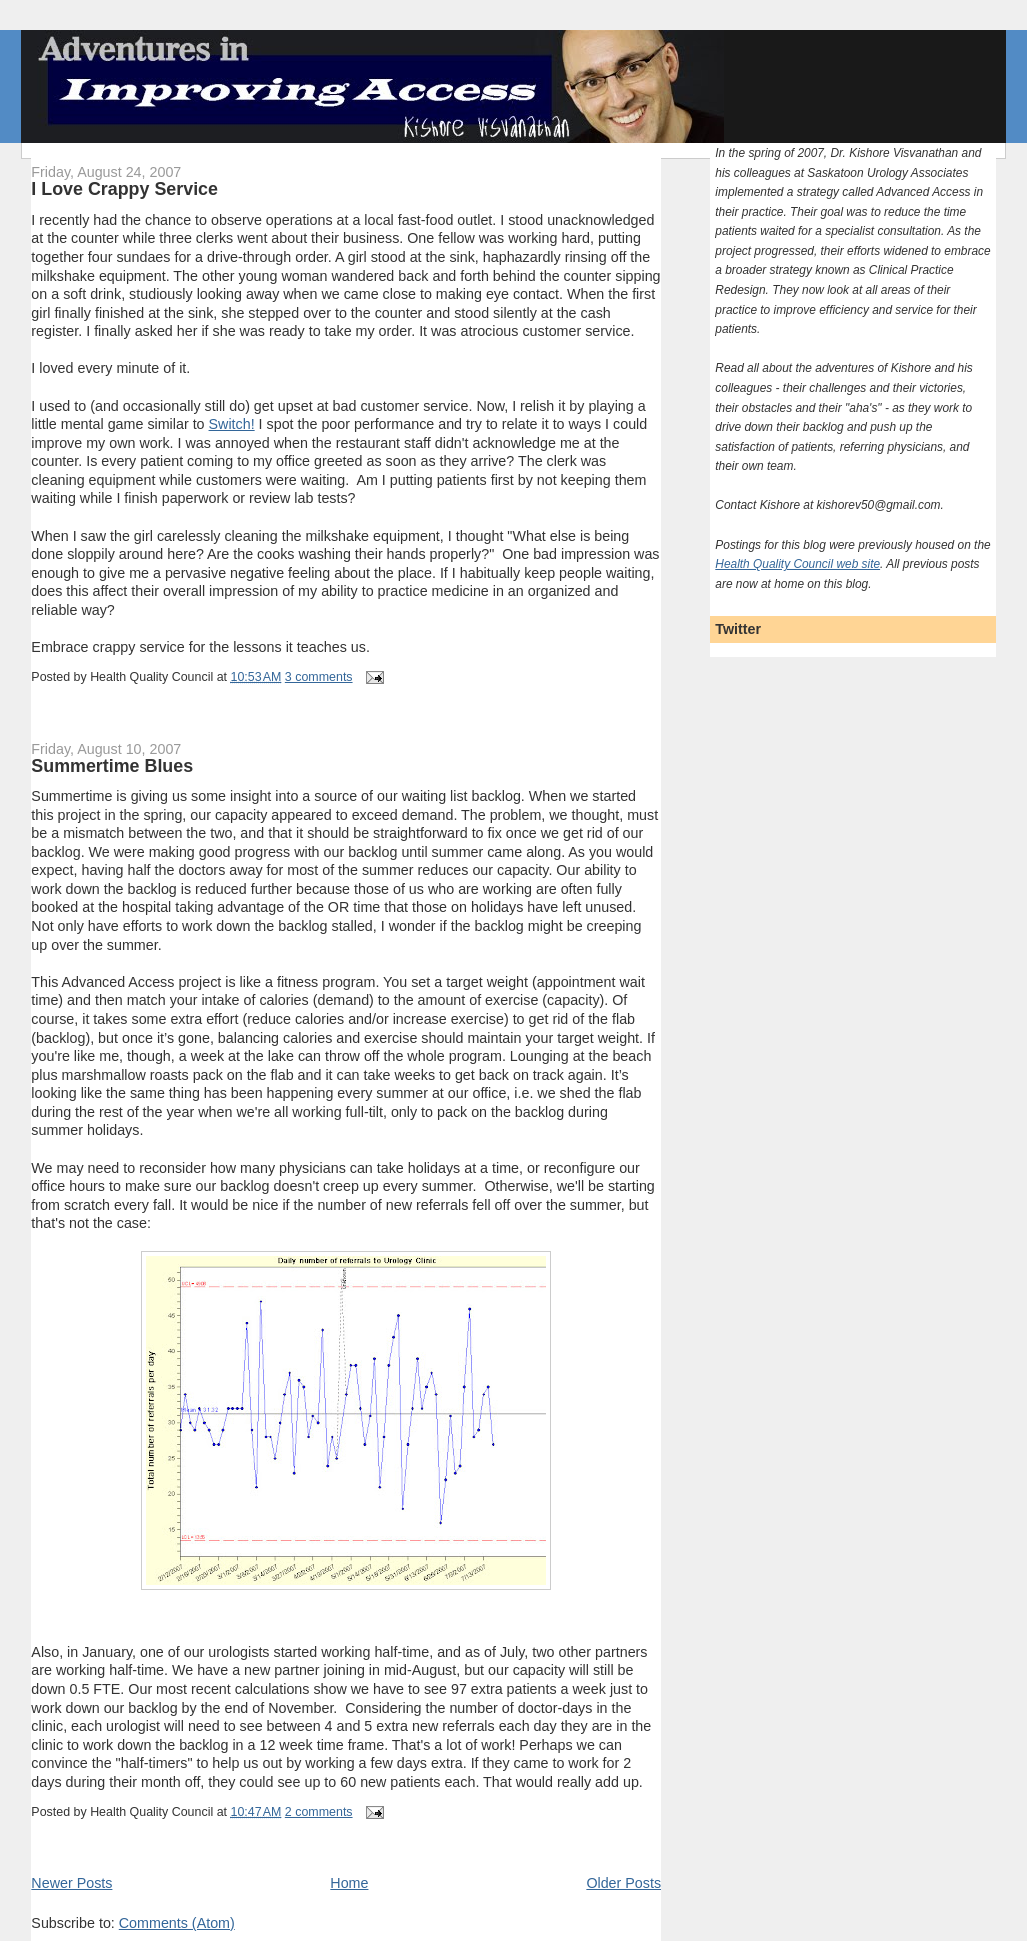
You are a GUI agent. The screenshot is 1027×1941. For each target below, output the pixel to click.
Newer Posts (71, 1883)
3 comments (319, 677)
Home (349, 1883)
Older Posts (623, 1883)
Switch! (232, 424)
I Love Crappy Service (124, 189)
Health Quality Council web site (797, 564)
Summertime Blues (112, 766)
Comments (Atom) (177, 1923)
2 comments (319, 1812)
